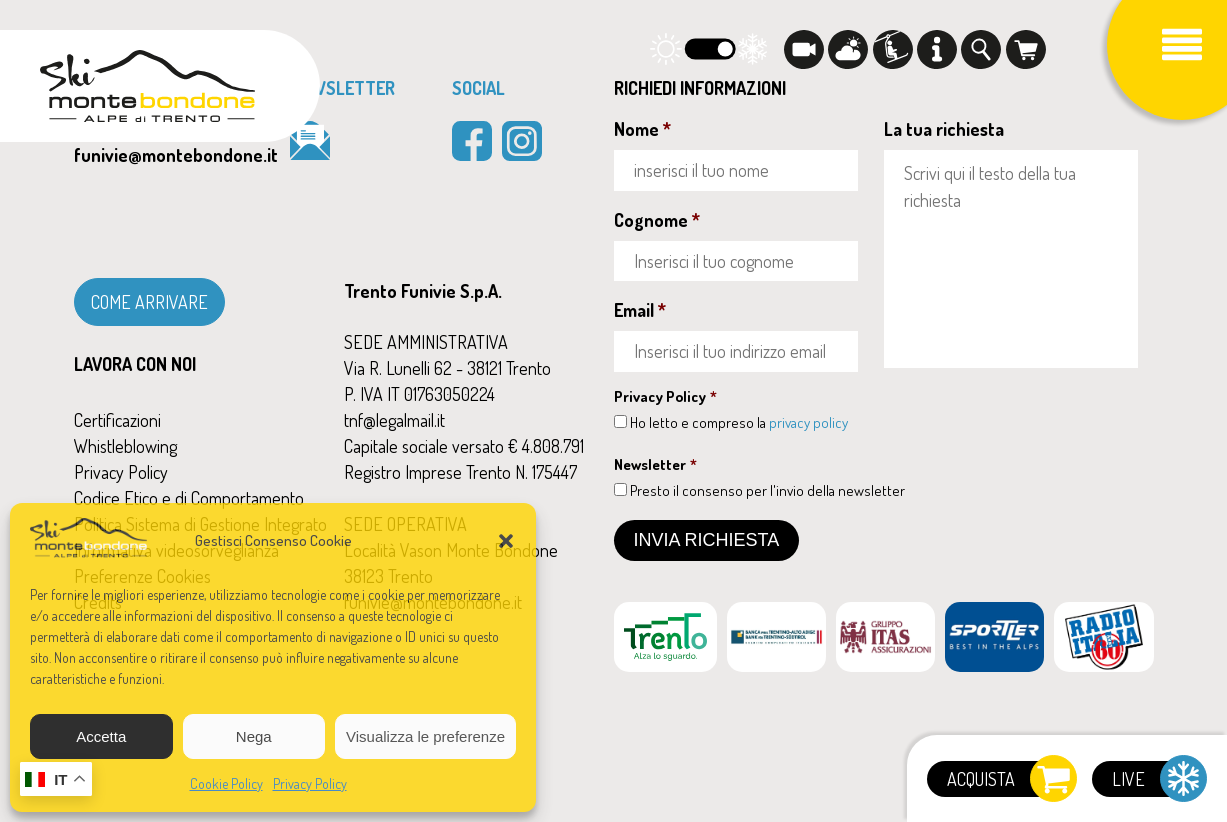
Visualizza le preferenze (425, 736)
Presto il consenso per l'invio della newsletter (767, 490)
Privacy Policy (310, 783)
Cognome (657, 220)
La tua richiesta (944, 129)
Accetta (101, 736)
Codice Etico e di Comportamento (189, 498)
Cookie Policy (226, 783)
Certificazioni (117, 420)
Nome (642, 129)
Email (640, 310)
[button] (506, 541)
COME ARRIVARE (149, 302)
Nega (254, 736)
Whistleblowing (125, 446)
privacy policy (808, 422)
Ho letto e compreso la (739, 422)
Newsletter (655, 464)
